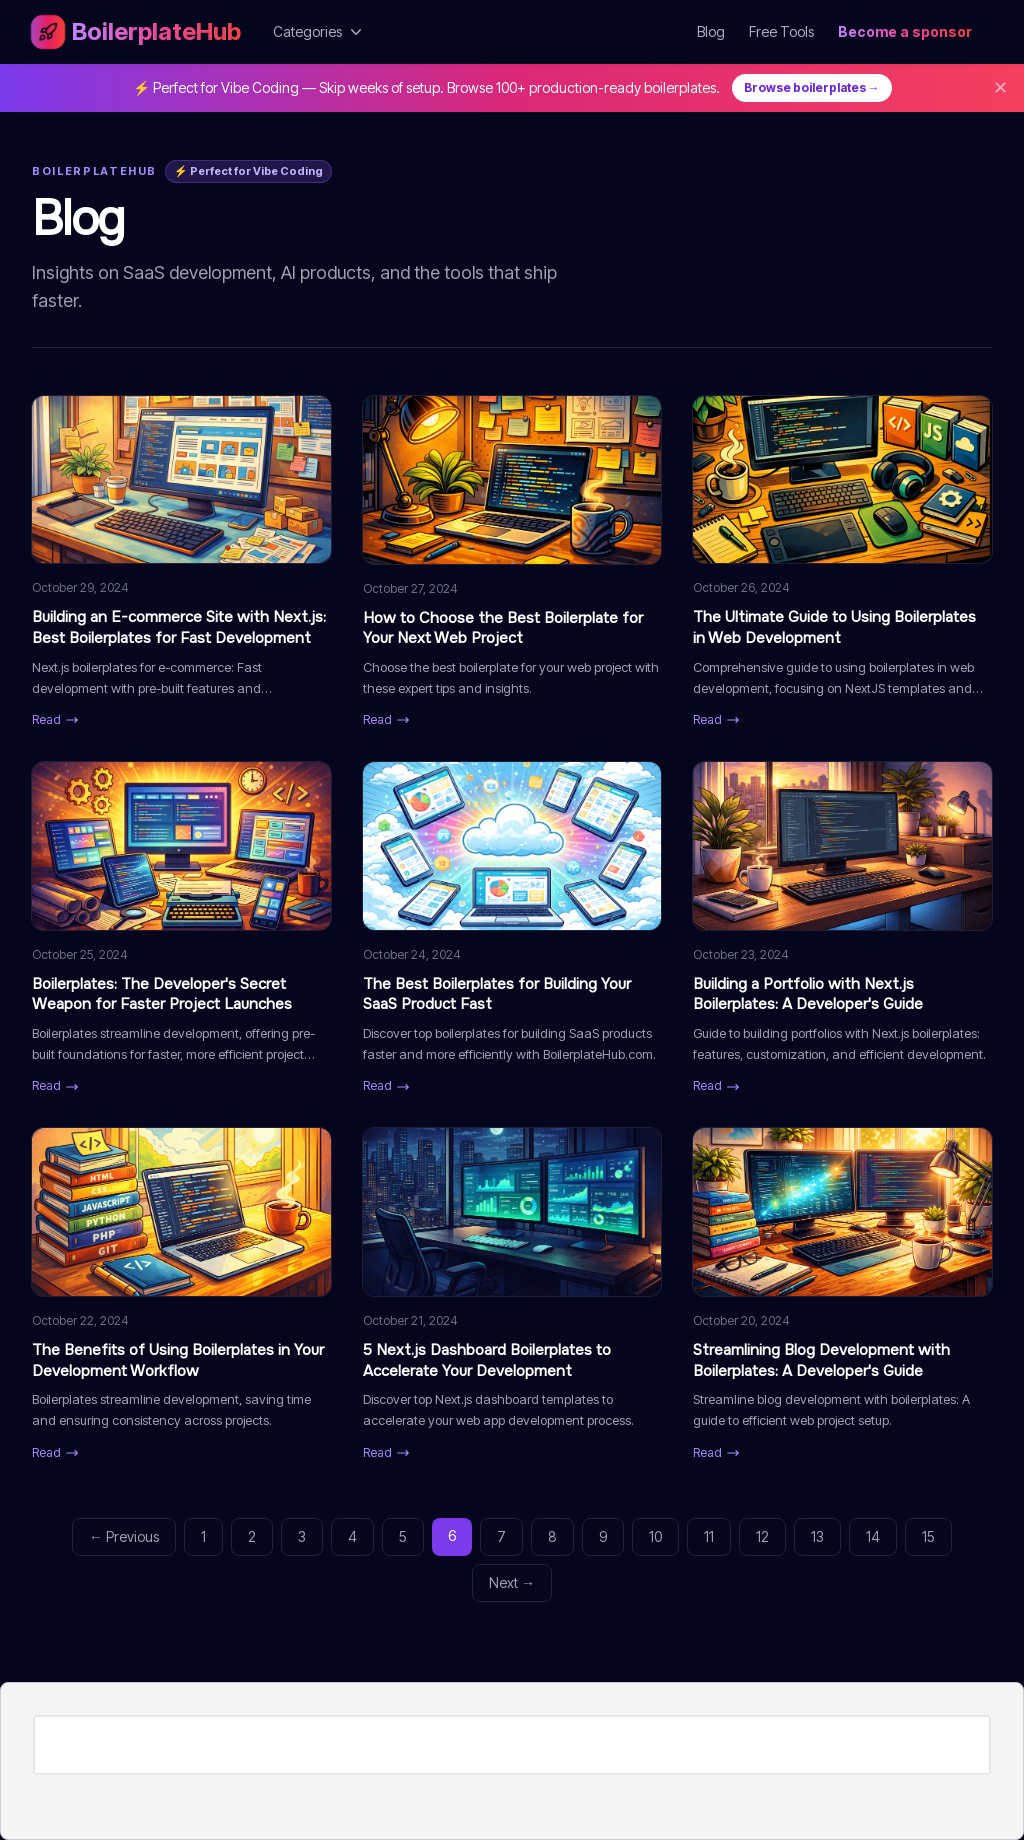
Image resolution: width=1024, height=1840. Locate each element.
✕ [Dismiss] (1000, 87)
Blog (711, 31)
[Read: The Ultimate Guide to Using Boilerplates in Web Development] (842, 563)
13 (817, 1536)
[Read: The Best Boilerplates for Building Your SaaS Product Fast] (512, 929)
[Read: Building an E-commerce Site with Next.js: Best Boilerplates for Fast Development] (181, 563)
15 (928, 1536)
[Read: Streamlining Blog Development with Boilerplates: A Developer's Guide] (842, 1295)
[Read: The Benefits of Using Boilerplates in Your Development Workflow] (181, 1295)
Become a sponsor (905, 31)
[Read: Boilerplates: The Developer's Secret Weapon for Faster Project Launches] (181, 929)
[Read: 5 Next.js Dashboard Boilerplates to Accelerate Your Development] (512, 1295)
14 (873, 1536)
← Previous (124, 1536)
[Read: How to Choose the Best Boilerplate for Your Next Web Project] (512, 563)
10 (655, 1536)
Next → (512, 1582)
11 (709, 1536)
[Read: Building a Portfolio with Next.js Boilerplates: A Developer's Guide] (842, 929)
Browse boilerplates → (812, 87)
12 (762, 1536)
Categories (319, 32)
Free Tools (781, 31)
